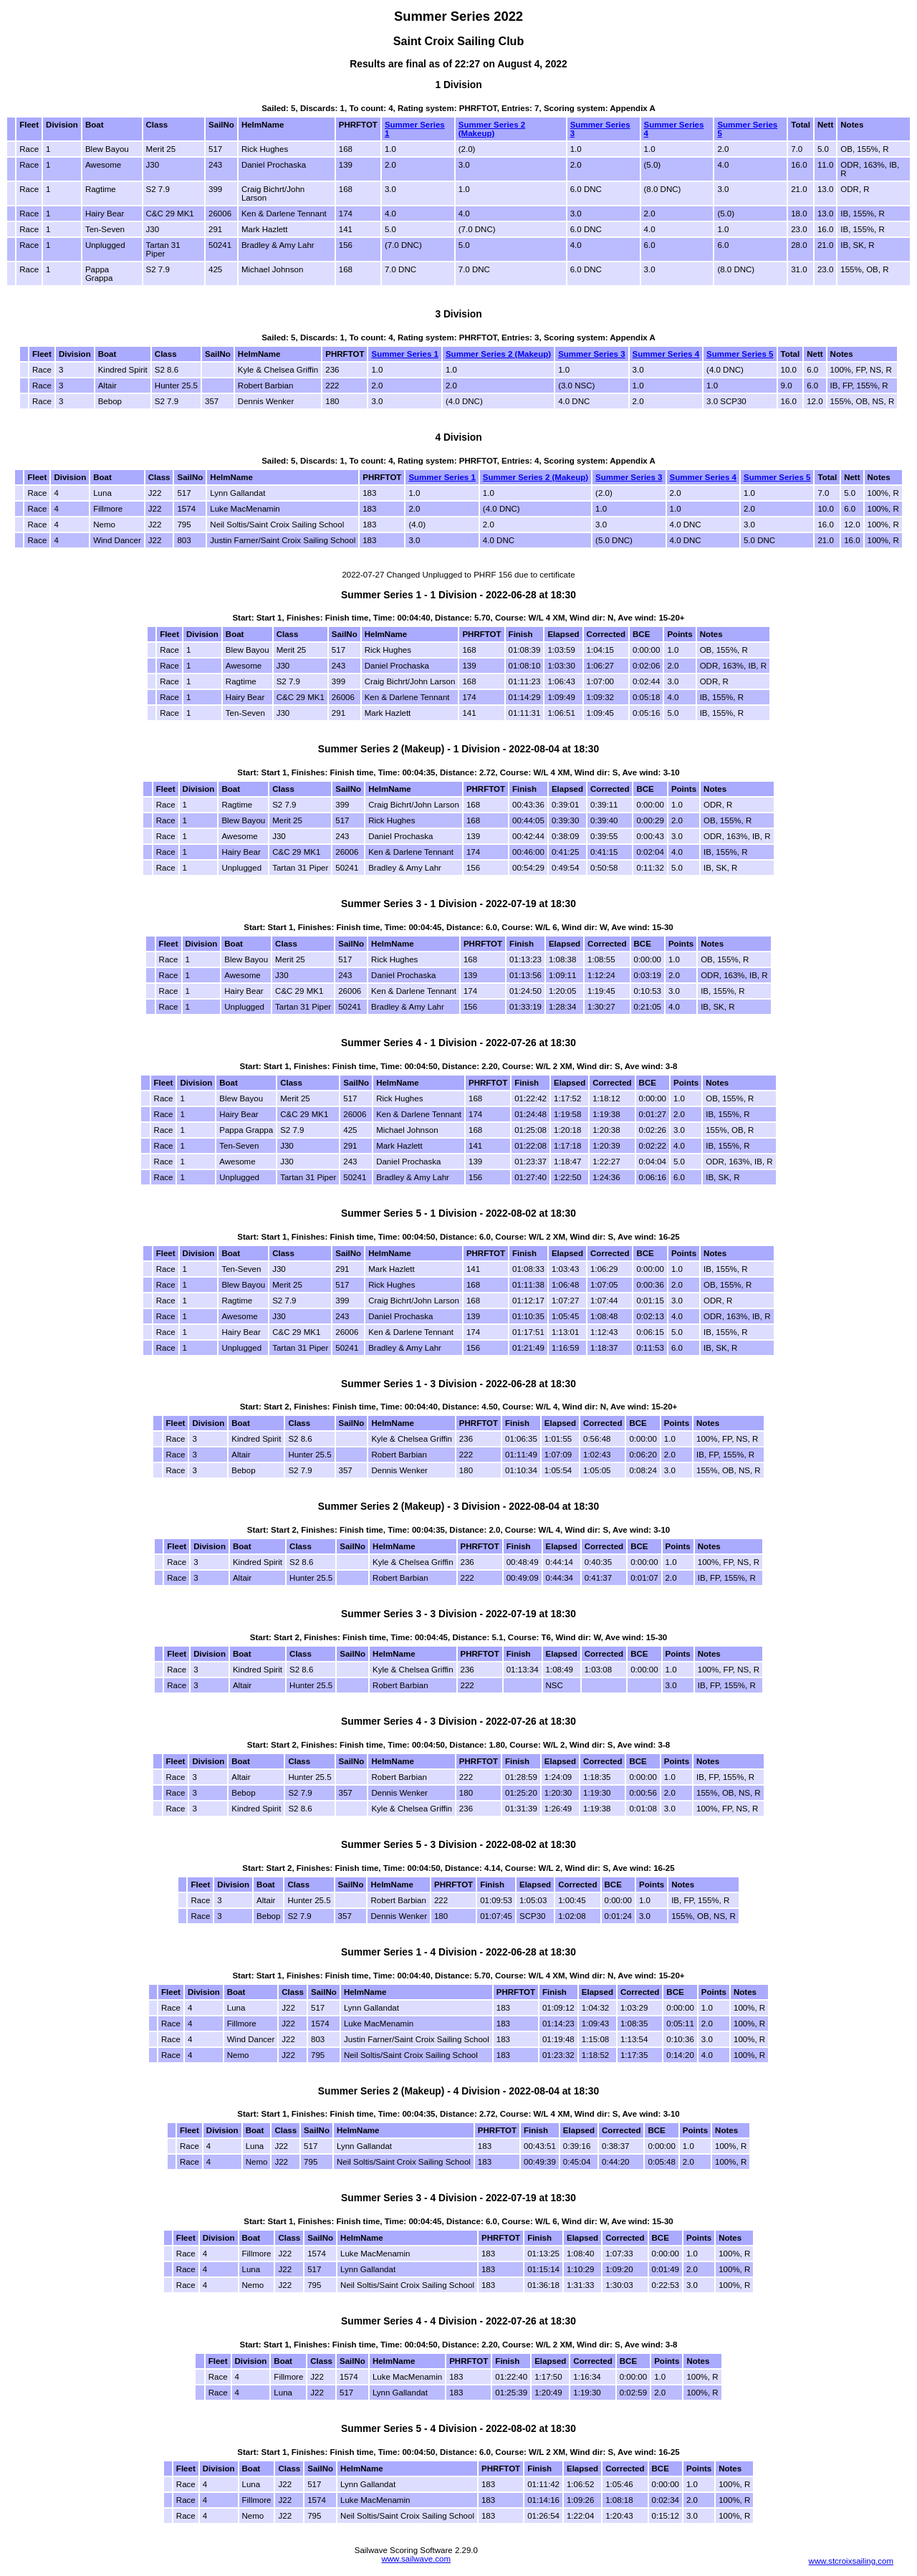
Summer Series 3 (591, 354)
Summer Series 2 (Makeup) (491, 129)
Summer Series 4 (666, 354)
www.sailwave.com (416, 2559)
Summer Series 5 (739, 354)
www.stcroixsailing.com (851, 2561)
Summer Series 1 (404, 354)
